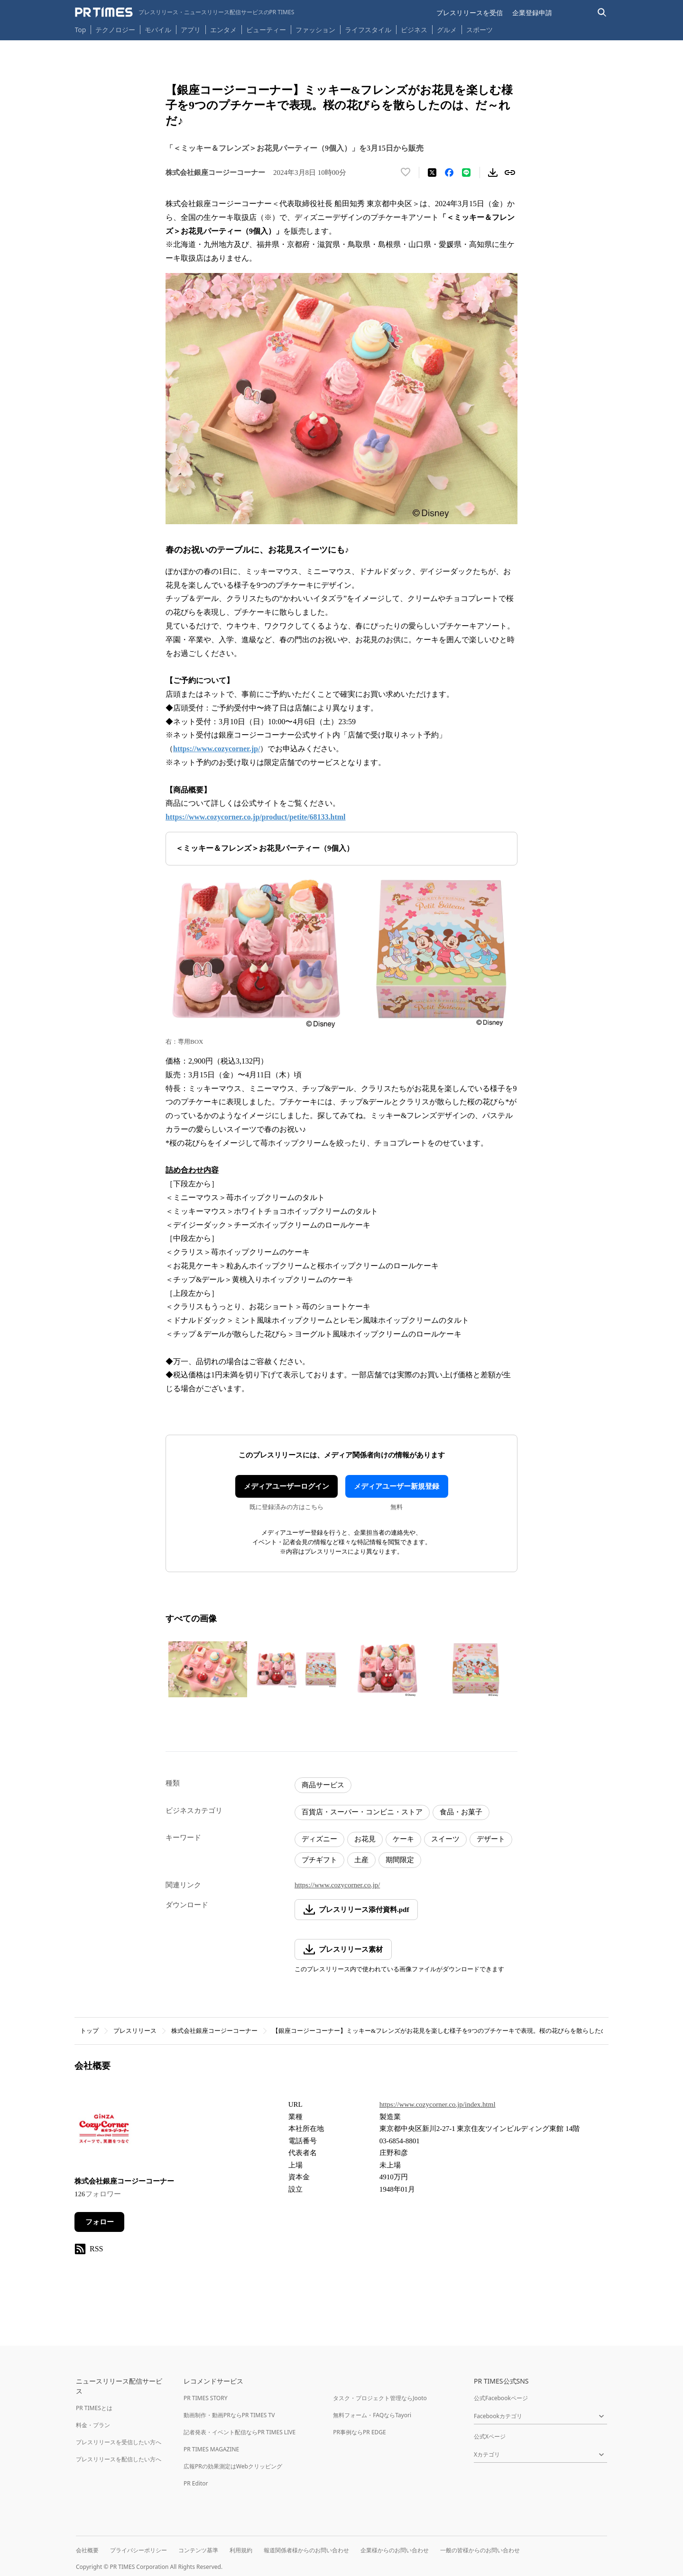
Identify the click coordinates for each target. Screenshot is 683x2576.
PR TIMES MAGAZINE (211, 2449)
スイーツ (445, 1839)
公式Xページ (490, 2436)
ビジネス (414, 29)
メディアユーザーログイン (286, 1486)
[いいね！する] (405, 172)
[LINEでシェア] (466, 172)
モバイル (158, 29)
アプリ (191, 29)
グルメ (447, 29)
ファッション (315, 29)
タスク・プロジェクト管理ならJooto (379, 2398)
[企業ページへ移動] (104, 2131)
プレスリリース (135, 2030)
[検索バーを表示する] (602, 12)
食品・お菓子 (461, 1812)
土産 (361, 1860)
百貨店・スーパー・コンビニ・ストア (362, 1812)
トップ (89, 2030)
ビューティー (266, 29)
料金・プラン (93, 2425)
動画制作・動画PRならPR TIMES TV (229, 2415)
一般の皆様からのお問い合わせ (480, 2550)
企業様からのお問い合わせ (394, 2550)
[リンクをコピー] (509, 172)
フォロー (99, 2222)
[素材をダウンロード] (492, 172)
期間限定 (400, 1860)
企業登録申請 (532, 12)
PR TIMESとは (94, 2408)
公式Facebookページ (501, 2398)
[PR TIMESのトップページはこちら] (185, 12)
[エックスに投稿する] (432, 172)
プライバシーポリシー (138, 2550)
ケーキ (403, 1839)
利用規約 (241, 2550)
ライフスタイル (368, 29)
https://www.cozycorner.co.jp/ (337, 1885)
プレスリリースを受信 (469, 12)
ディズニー (319, 1839)
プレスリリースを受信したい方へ (118, 2442)
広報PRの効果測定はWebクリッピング (233, 2466)
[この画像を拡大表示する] (208, 1669)
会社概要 (87, 2550)
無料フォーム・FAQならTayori (372, 2415)
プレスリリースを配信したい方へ (118, 2459)
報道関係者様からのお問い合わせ (306, 2550)
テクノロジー (115, 29)
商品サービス (323, 1785)
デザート (491, 1839)
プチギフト (319, 1860)
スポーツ (479, 29)
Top (80, 29)
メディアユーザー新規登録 (396, 1486)
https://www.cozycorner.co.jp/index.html (437, 2104)
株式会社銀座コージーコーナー (214, 2030)
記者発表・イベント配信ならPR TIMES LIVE (239, 2432)
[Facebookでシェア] (449, 172)
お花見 (365, 1839)
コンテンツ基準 (198, 2550)
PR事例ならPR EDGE (359, 2432)
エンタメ (223, 29)
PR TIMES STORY (206, 2398)
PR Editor (196, 2483)
